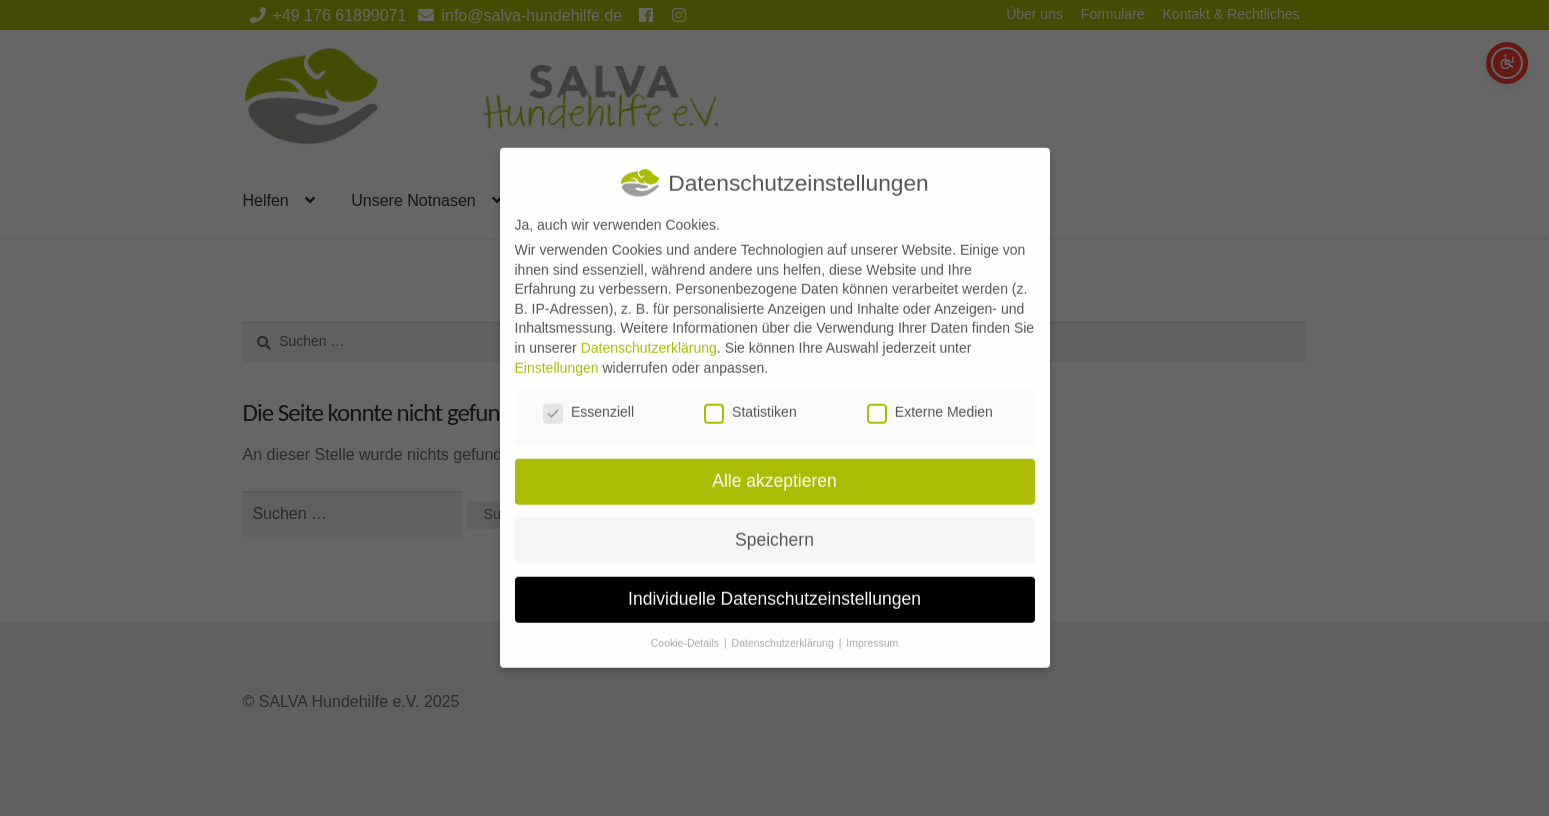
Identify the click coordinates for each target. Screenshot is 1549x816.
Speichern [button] (774, 527)
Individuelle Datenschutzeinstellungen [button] (774, 586)
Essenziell (588, 400)
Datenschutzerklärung (649, 335)
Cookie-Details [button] (686, 630)
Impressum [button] (872, 630)
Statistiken (750, 400)
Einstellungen (557, 355)
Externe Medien (930, 400)
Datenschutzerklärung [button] (784, 630)
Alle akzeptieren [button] (774, 468)
